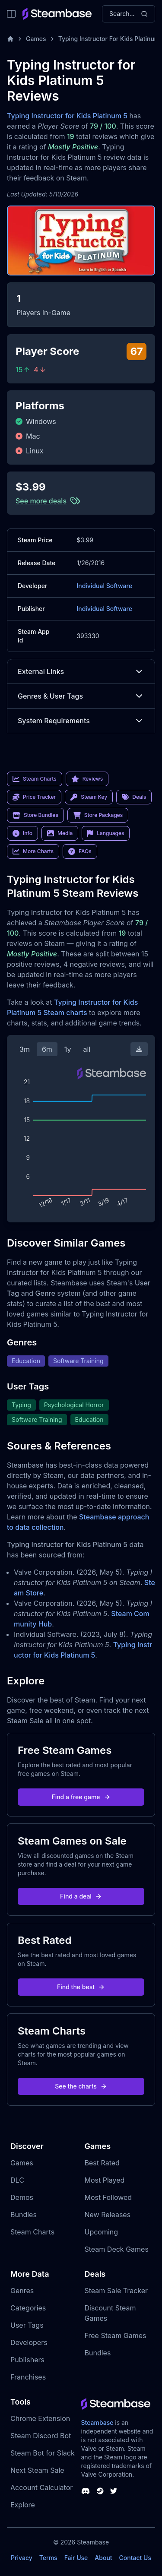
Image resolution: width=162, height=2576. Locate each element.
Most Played (105, 2180)
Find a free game (80, 1797)
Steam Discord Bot (40, 2435)
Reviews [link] (87, 778)
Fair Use (76, 2557)
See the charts (81, 2086)
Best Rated (102, 2162)
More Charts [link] (33, 851)
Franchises (28, 2377)
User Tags (27, 2325)
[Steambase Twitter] (113, 2490)
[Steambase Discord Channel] (85, 2490)
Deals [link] (134, 797)
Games (36, 38)
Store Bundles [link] (35, 815)
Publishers (27, 2359)
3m (24, 1049)
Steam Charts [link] (35, 778)
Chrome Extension (40, 2418)
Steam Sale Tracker (116, 2290)
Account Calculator (41, 2487)
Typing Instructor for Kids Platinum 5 (67, 115)
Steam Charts (32, 2232)
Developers (29, 2342)
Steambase (97, 2422)
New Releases (108, 2214)
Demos (21, 2197)
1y (67, 1049)
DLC (17, 2180)
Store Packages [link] (98, 815)
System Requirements (81, 720)
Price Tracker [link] (34, 797)
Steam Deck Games (117, 2249)
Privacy (21, 2557)
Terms (48, 2557)
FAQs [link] (80, 851)
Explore (22, 2504)
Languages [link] (105, 833)
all (86, 1049)
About (103, 2557)
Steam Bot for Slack (42, 2453)
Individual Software (104, 585)
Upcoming (101, 2232)
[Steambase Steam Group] (100, 2490)
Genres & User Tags (81, 696)
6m (47, 1049)
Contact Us (135, 2557)
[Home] (10, 38)
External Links (81, 671)
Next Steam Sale (37, 2470)
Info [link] (22, 833)
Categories (28, 2308)
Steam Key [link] (88, 797)
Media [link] (60, 833)
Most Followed (108, 2197)
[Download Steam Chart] (139, 1049)
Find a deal (81, 1896)
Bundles (23, 2214)
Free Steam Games (115, 2335)
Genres (22, 2290)
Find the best (81, 1987)
